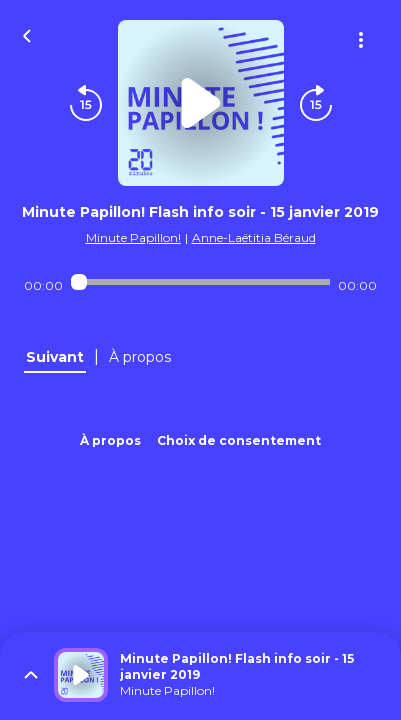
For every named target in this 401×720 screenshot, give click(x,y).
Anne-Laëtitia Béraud (254, 237)
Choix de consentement (239, 440)
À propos (110, 440)
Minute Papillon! (133, 237)
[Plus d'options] (361, 40)
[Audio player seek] (200, 282)
